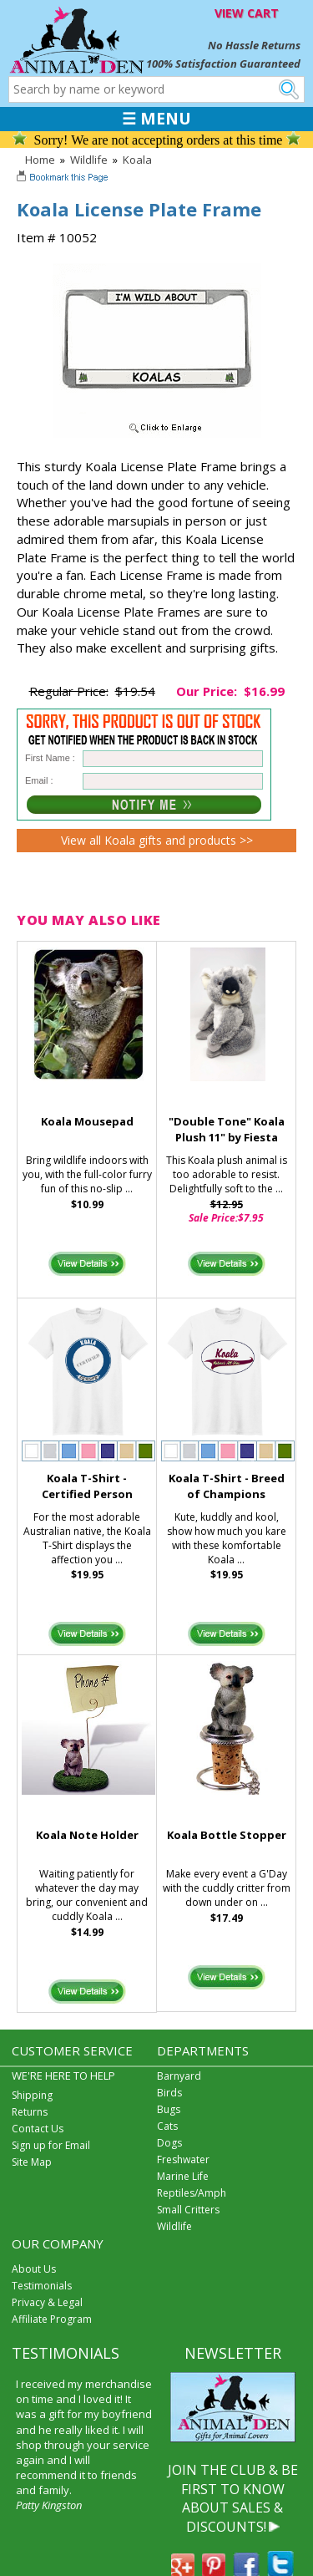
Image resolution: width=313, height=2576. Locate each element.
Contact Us (37, 2128)
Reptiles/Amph (191, 2193)
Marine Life (183, 2176)
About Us (34, 2269)
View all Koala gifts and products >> (157, 840)
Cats (167, 2126)
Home (40, 159)
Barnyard (179, 2076)
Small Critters (188, 2210)
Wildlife (89, 159)
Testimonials (42, 2286)
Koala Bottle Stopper (226, 1834)
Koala (137, 159)
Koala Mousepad (87, 1121)
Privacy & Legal (47, 2302)
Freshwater (183, 2159)
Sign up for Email (51, 2145)
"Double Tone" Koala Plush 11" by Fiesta (227, 1129)
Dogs (169, 2143)
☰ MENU (156, 119)
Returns (30, 2112)
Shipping (32, 2095)
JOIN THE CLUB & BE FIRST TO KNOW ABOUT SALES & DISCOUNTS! (233, 2498)
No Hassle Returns (254, 45)
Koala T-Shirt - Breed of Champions (227, 1486)
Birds (169, 2093)
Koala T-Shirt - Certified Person (87, 1486)
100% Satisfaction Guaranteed (223, 63)
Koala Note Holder (87, 1834)
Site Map (32, 2162)
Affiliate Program (52, 2319)
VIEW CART (247, 13)
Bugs (168, 2109)
